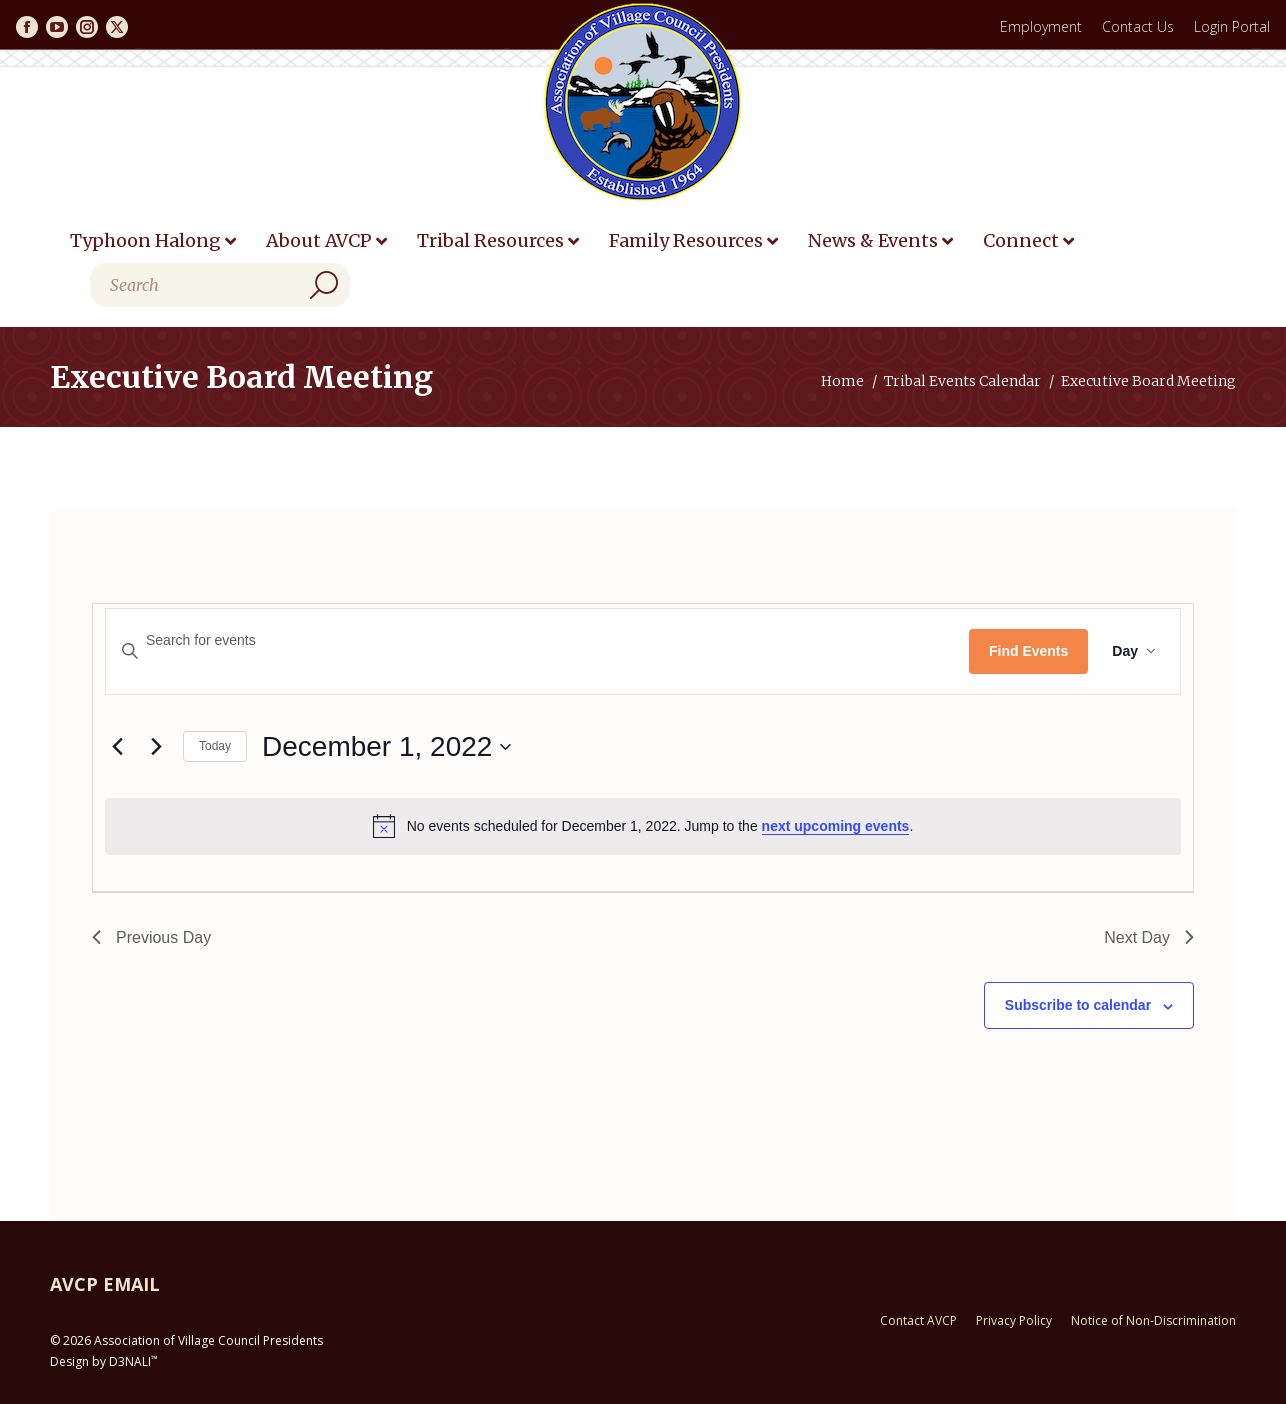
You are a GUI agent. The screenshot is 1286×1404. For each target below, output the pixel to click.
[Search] (220, 285)
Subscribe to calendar (1078, 1005)
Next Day (1149, 937)
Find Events (1028, 651)
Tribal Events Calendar (962, 381)
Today (215, 746)
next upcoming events (836, 826)
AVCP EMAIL (105, 1284)
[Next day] (156, 747)
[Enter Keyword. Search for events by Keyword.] (537, 640)
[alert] (643, 826)
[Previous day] (117, 747)
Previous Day (151, 937)
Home (842, 381)
